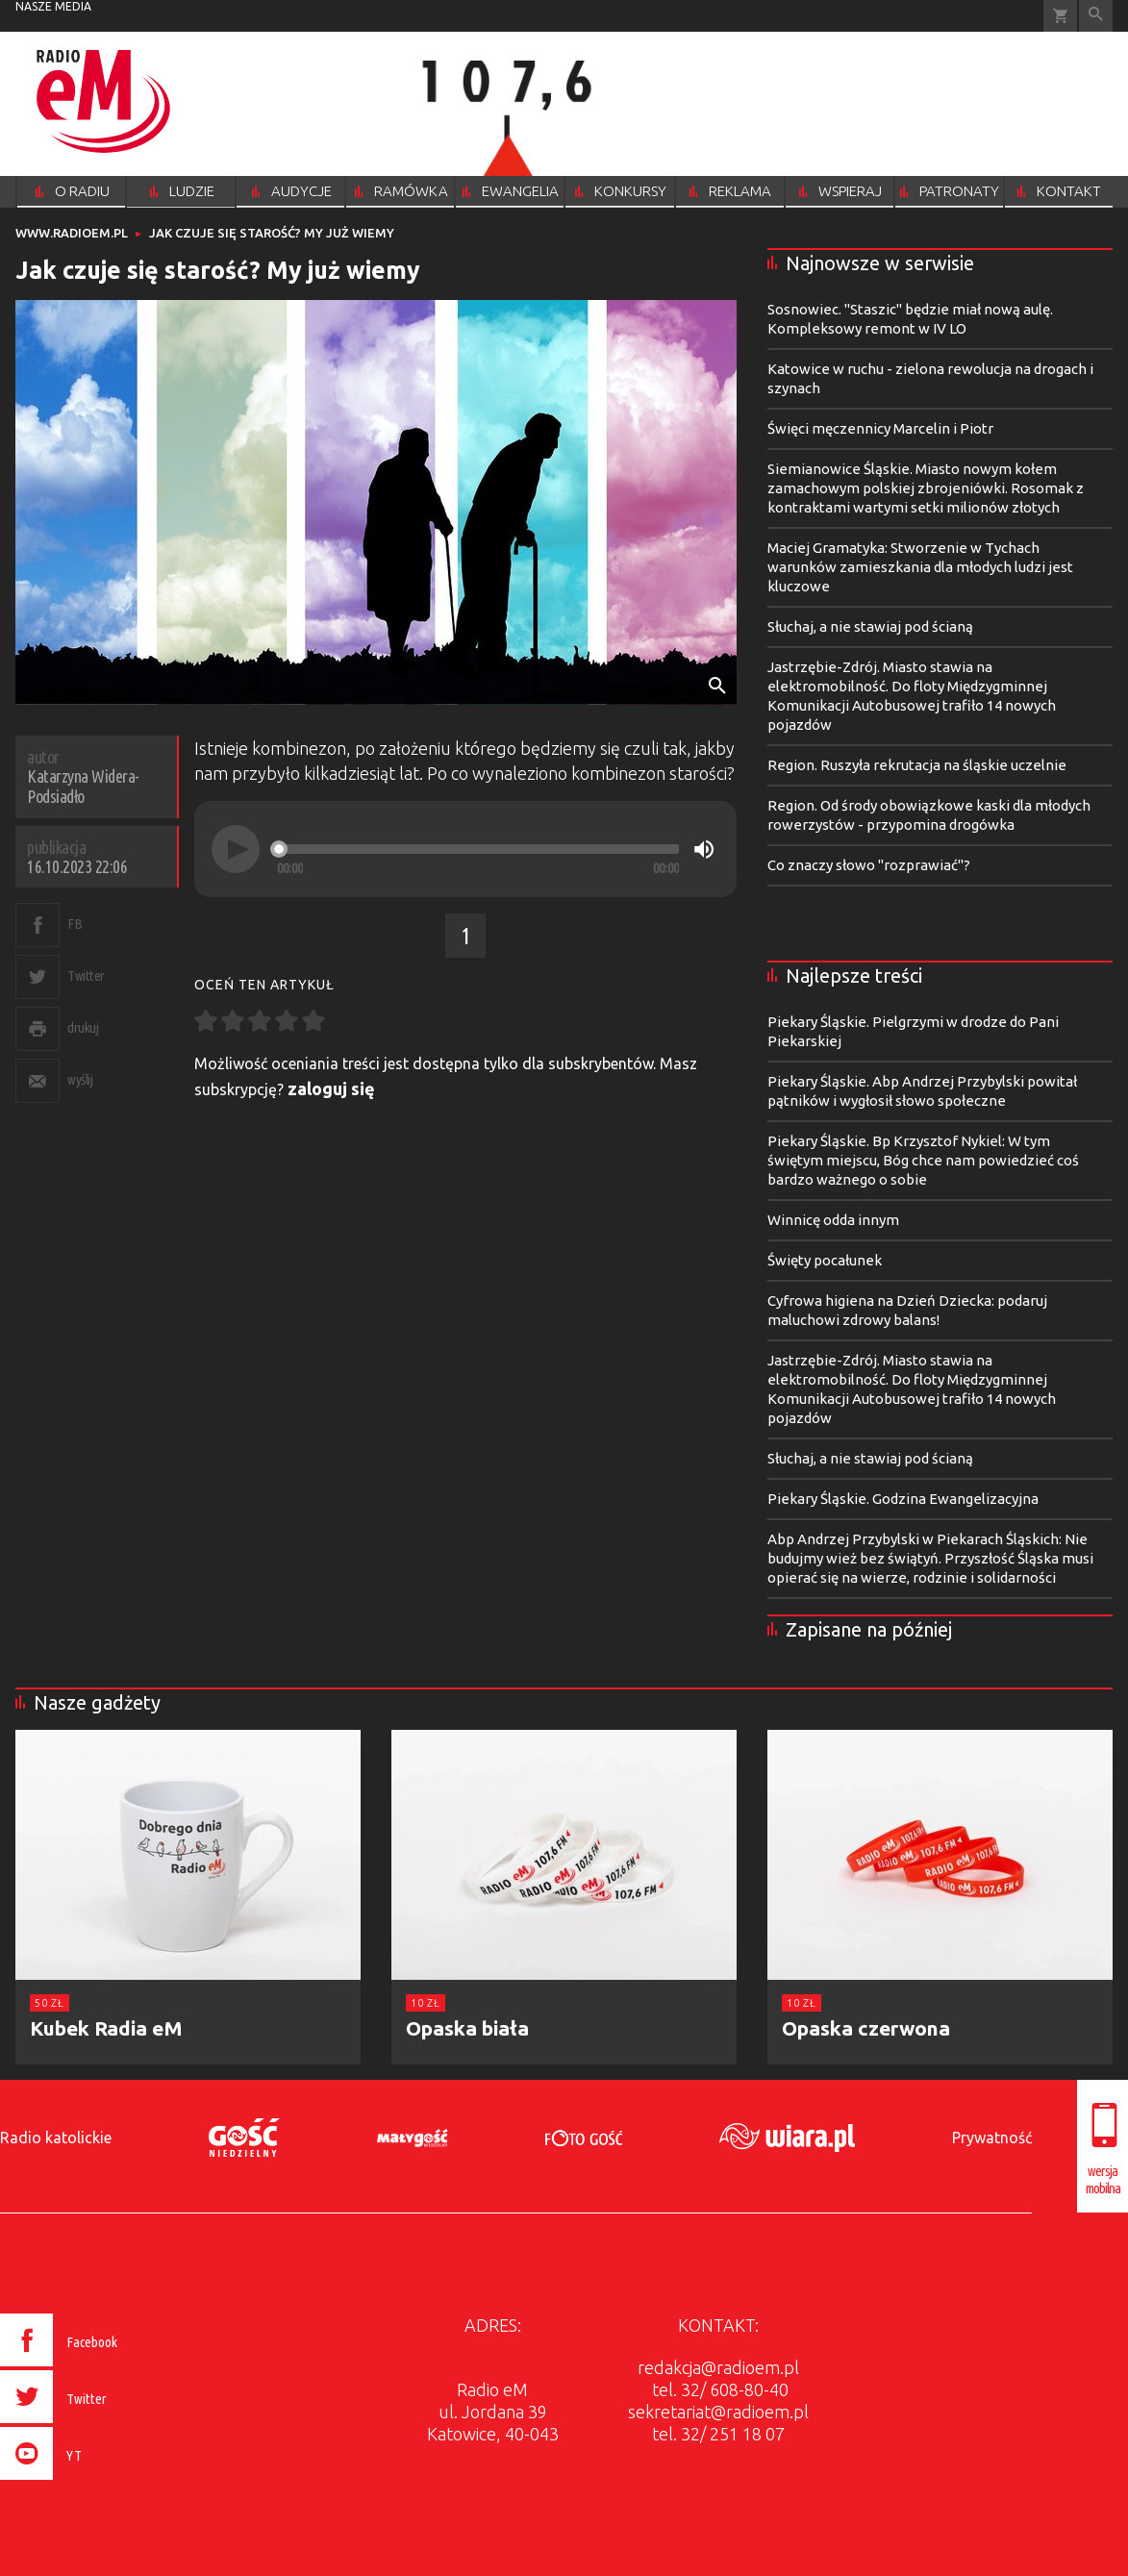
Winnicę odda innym (833, 1220)
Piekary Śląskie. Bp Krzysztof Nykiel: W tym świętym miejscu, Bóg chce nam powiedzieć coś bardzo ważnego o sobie (923, 1160)
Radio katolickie (56, 2137)
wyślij (79, 1079)
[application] (465, 849)
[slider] (478, 849)
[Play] (236, 849)
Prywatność (992, 2137)
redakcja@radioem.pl (718, 2367)
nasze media (53, 6)
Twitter (86, 975)
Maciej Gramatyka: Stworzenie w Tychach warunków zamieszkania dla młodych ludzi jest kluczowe (920, 566)
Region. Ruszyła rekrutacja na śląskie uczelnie (916, 765)
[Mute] (704, 849)
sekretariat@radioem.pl (718, 2411)
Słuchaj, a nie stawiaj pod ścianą (870, 626)
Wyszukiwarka (1096, 16)
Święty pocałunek (824, 1260)
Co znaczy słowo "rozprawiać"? (868, 865)
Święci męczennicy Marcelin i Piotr (880, 428)
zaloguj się (331, 1088)
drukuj (82, 1027)
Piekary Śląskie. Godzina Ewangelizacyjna (903, 1498)
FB (74, 923)
